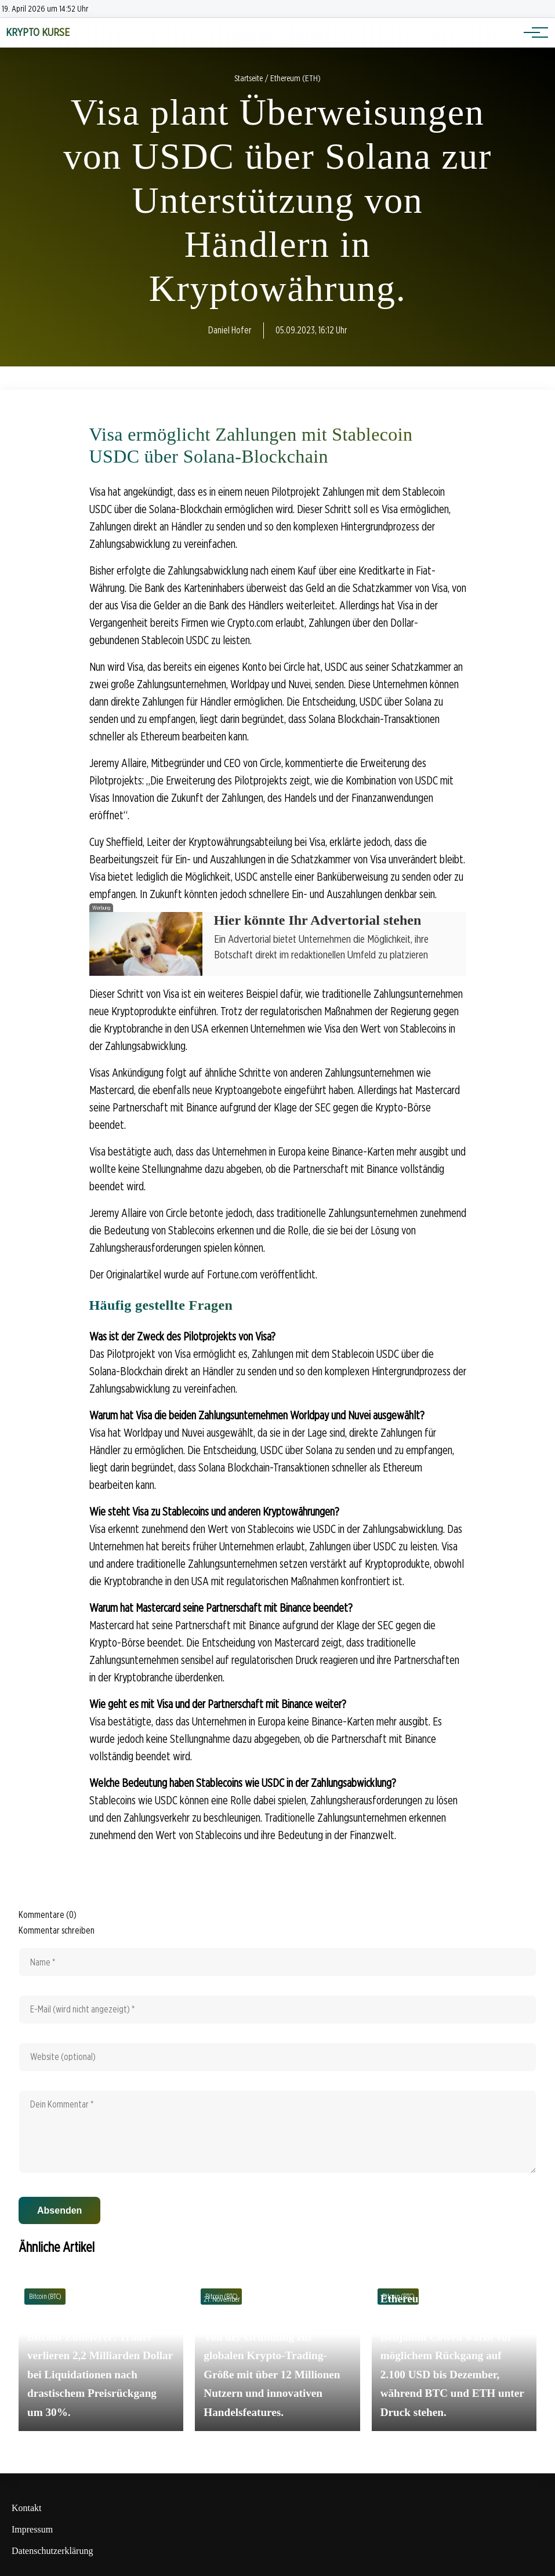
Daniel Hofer (230, 330)
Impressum (32, 2529)
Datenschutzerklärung (52, 2551)
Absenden (59, 2210)
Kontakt (27, 2508)
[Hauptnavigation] (532, 32)
